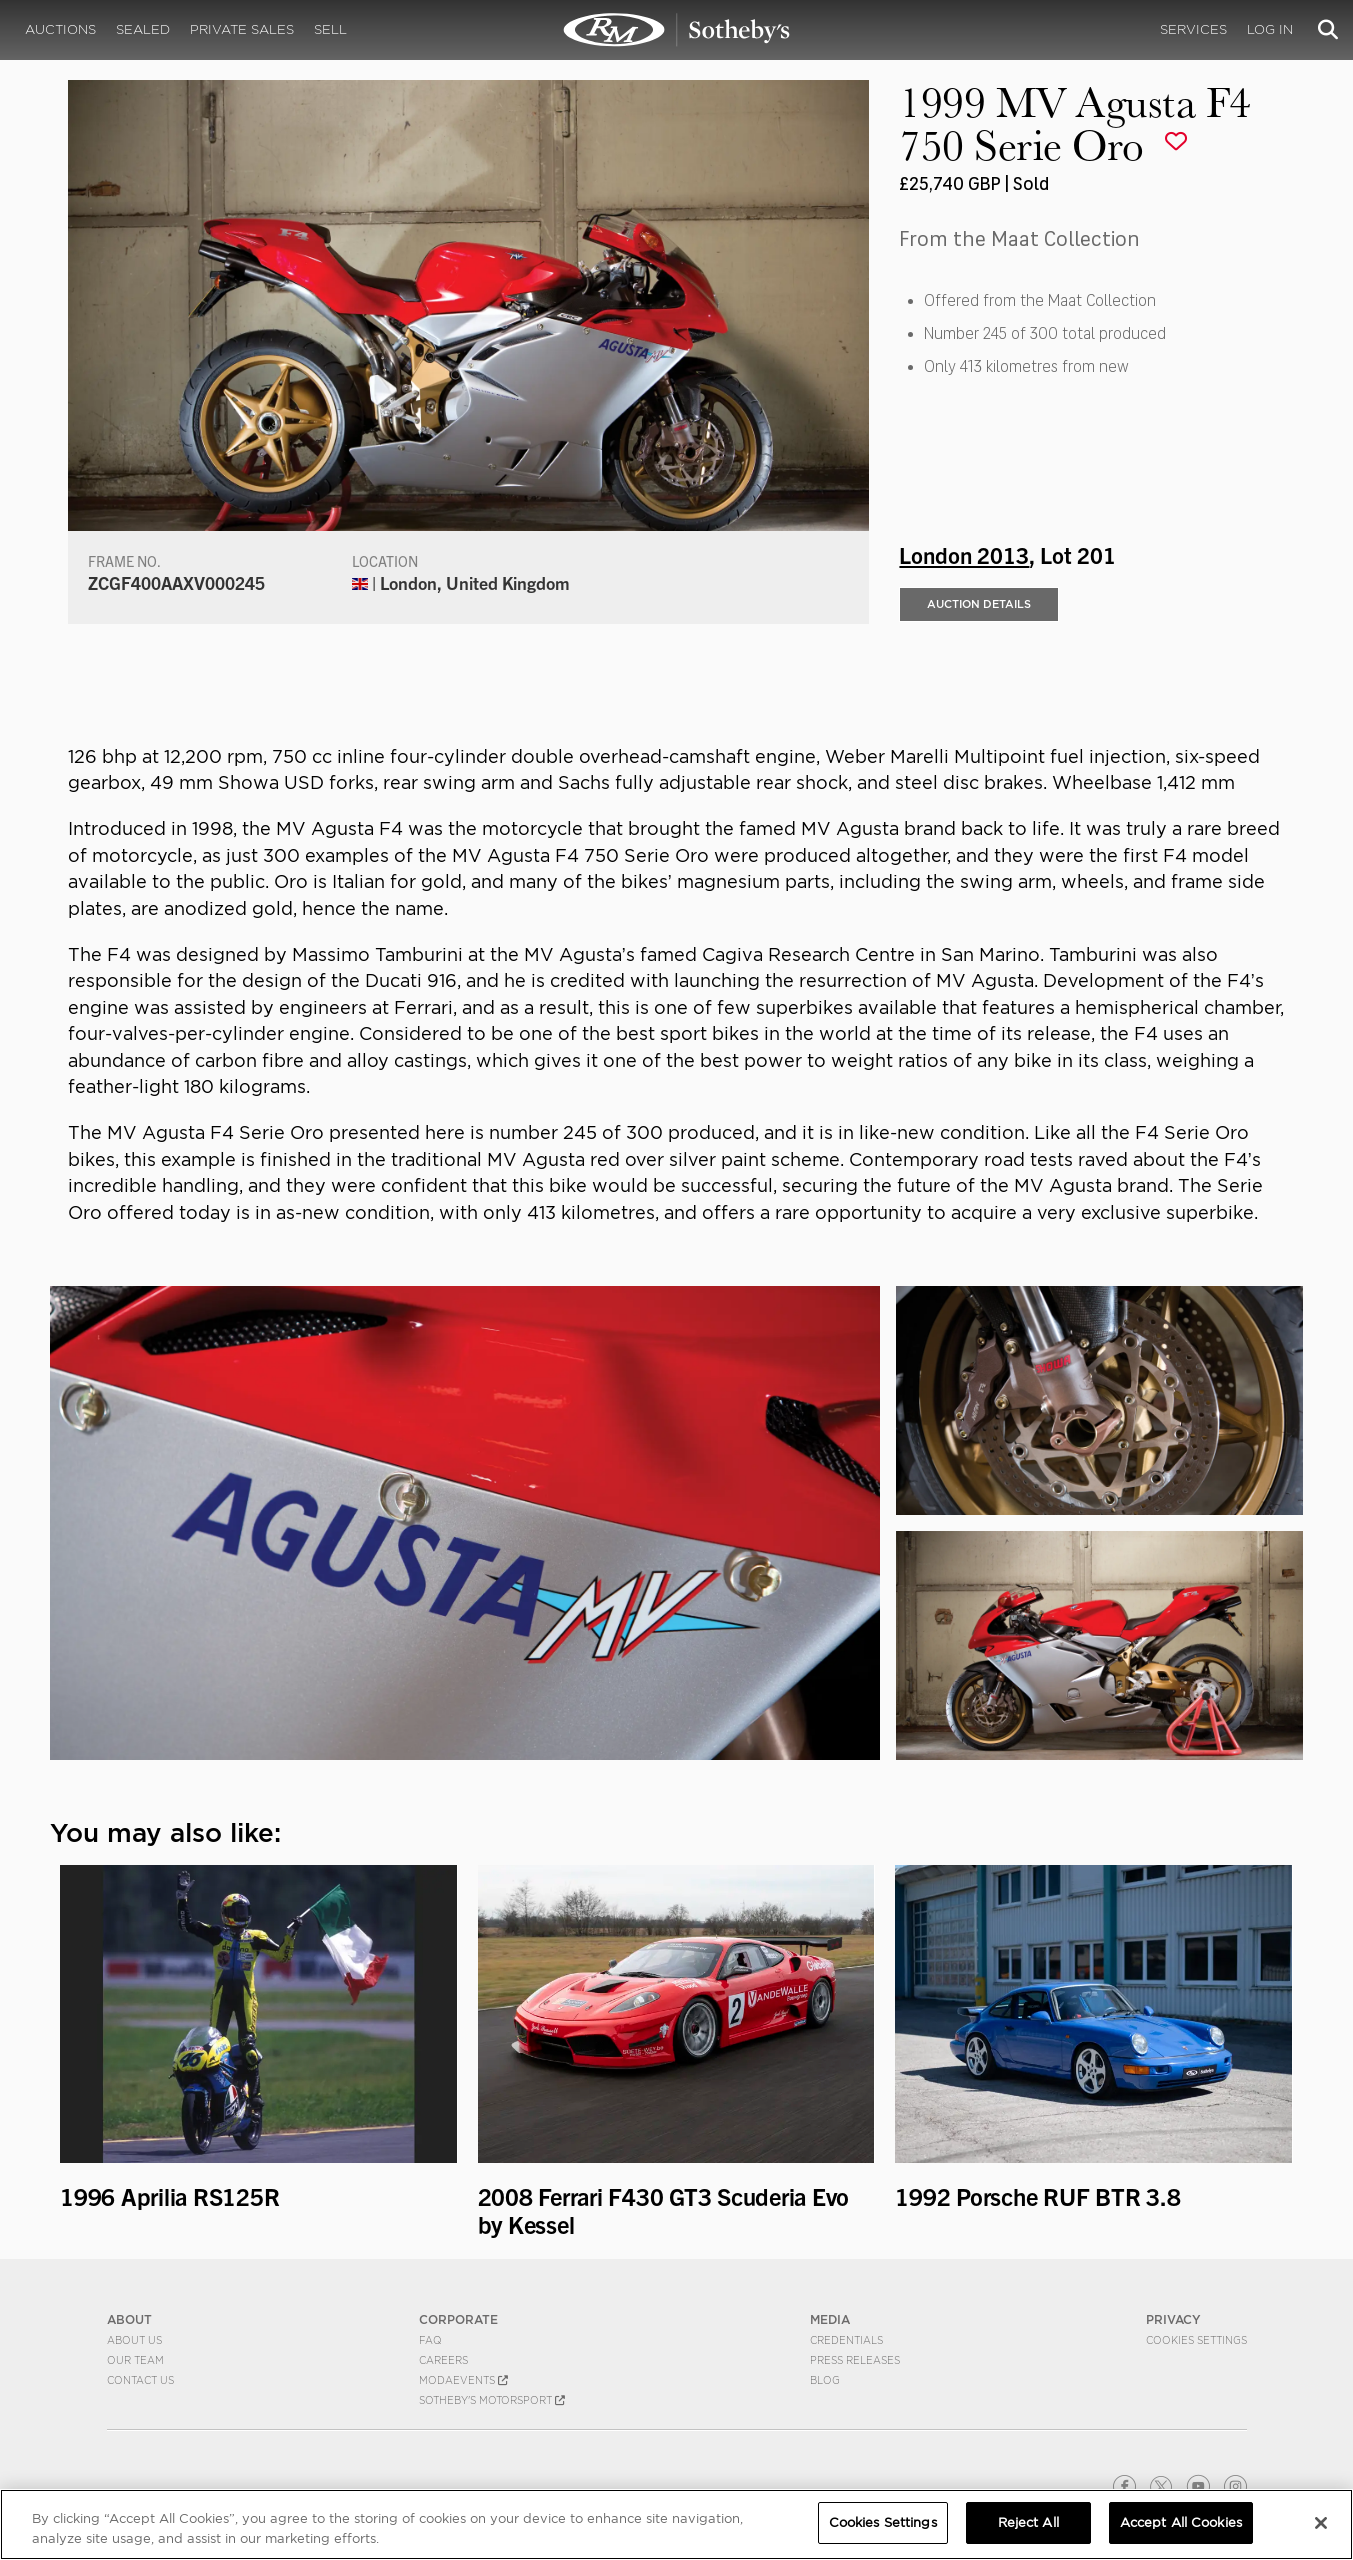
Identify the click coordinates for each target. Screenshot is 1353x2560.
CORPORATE (458, 2319)
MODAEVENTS (463, 2380)
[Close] (1321, 2523)
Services (1193, 29)
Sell (330, 29)
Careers (443, 2360)
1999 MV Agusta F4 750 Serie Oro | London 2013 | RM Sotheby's (677, 30)
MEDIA (830, 2319)
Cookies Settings (1196, 2340)
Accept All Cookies (1181, 2522)
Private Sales (242, 29)
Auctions (60, 29)
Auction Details (979, 604)
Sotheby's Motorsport (492, 2400)
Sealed (143, 29)
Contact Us (140, 2380)
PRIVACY (1173, 2319)
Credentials (846, 2340)
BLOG (825, 2380)
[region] (676, 2524)
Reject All (1028, 2522)
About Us (134, 2340)
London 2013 (964, 554)
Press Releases (855, 2360)
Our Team (135, 2360)
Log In (1270, 29)
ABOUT (129, 2319)
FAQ (430, 2340)
